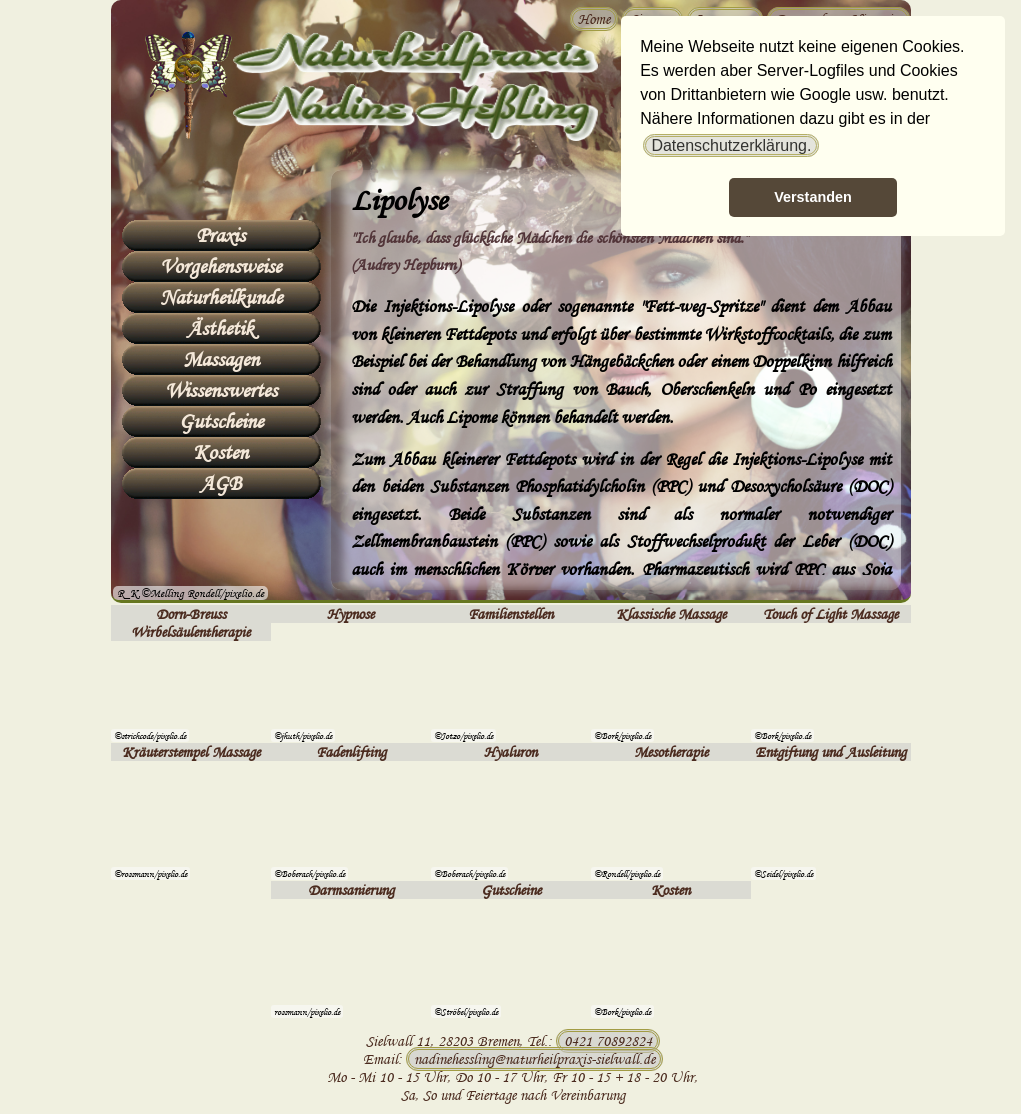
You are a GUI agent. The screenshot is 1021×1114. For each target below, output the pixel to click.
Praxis (220, 235)
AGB (220, 483)
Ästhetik (220, 328)
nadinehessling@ (534, 1059)
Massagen (221, 359)
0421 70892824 (608, 1041)
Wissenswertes (221, 390)
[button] (731, 146)
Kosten (220, 452)
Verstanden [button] (813, 197)
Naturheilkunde (221, 297)
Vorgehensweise (220, 266)
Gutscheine (221, 421)
